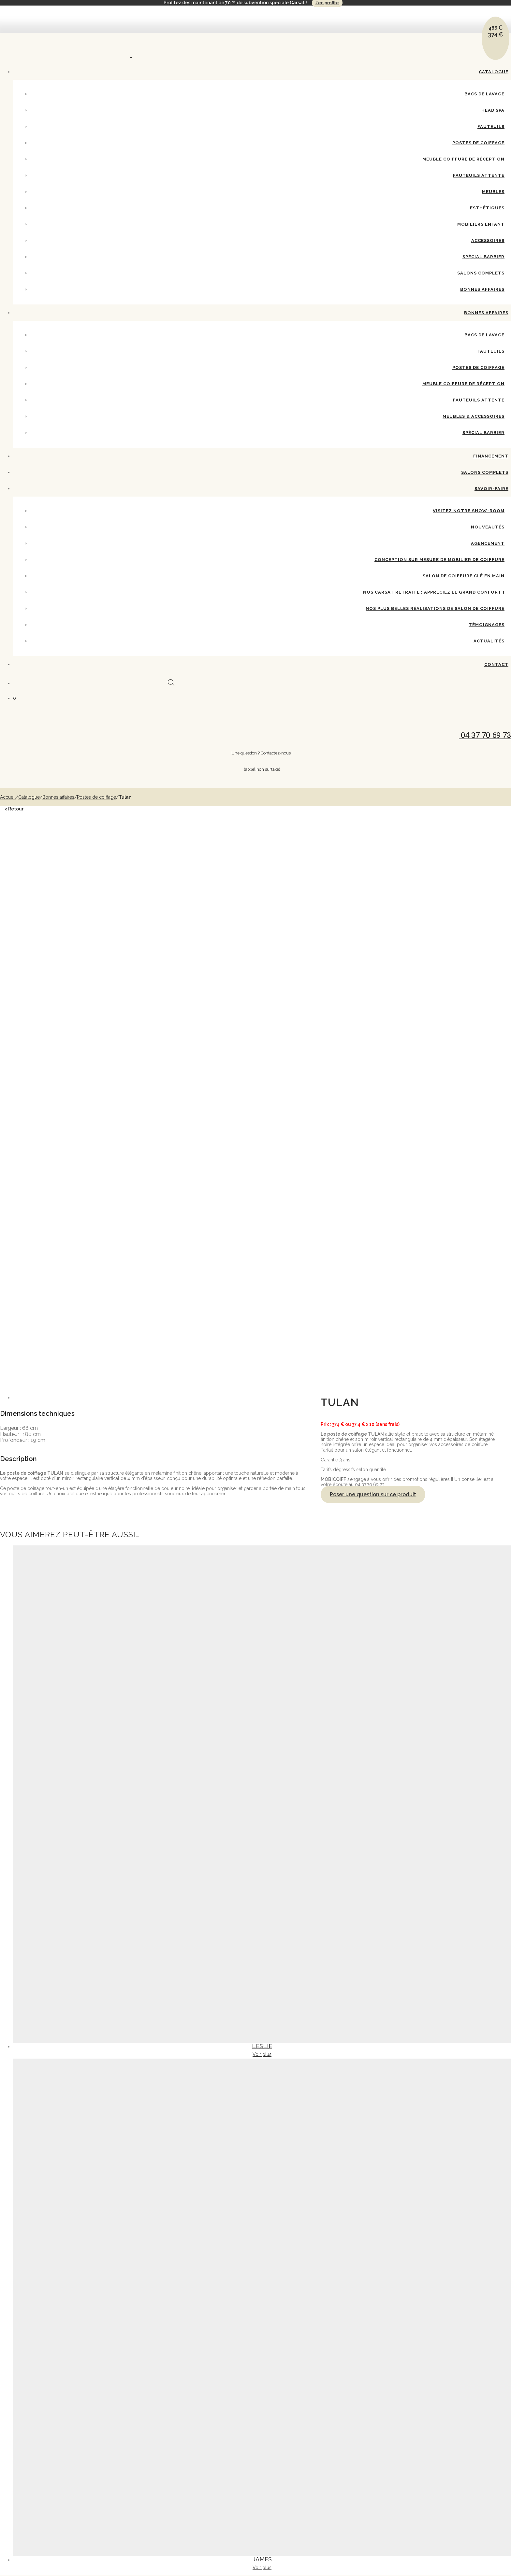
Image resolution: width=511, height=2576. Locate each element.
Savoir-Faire (491, 488)
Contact (496, 664)
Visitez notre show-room (468, 510)
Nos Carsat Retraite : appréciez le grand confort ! (433, 592)
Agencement (487, 543)
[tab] (262, 963)
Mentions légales (429, 2351)
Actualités (489, 641)
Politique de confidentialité (485, 2351)
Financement (490, 456)
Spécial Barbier (483, 256)
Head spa (492, 110)
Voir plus (262, 1620)
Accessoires (487, 240)
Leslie (262, 1612)
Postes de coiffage (478, 142)
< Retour (14, 808)
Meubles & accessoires (473, 416)
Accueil (8, 797)
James (262, 2125)
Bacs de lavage (484, 93)
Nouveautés (487, 527)
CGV (452, 2351)
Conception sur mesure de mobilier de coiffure (439, 559)
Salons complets (480, 273)
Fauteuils (490, 126)
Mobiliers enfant (480, 224)
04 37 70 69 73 (59, 2283)
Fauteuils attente (478, 175)
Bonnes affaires (482, 289)
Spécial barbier (483, 432)
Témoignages (486, 624)
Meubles (493, 191)
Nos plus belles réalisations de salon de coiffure (435, 608)
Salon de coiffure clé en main (463, 575)
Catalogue (493, 71)
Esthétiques (487, 207)
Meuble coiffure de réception (463, 159)
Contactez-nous (372, 2351)
